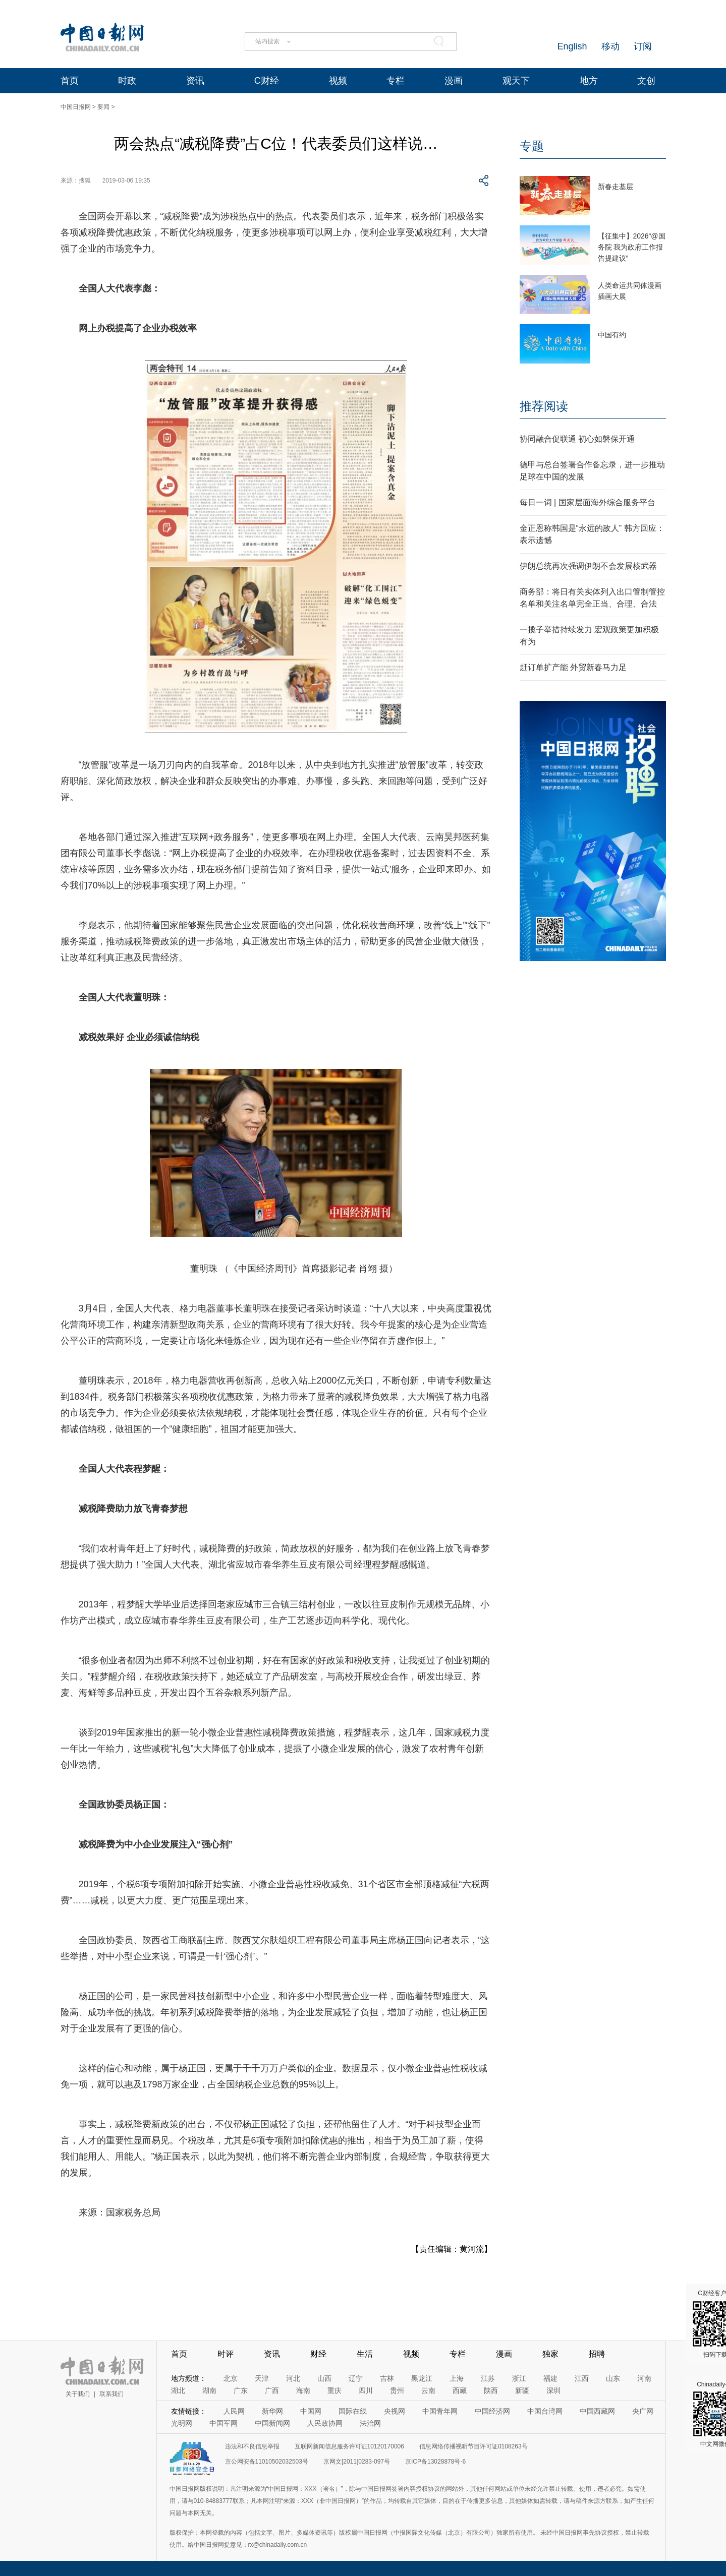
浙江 (519, 2378)
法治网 (370, 2423)
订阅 (643, 46)
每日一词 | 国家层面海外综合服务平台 (587, 502)
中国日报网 (76, 106)
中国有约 (612, 335)
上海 (457, 2378)
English (572, 46)
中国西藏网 (597, 2411)
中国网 (310, 2411)
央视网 (394, 2411)
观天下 (516, 81)
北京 (231, 2378)
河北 (293, 2378)
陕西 (491, 2390)
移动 (610, 46)
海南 (303, 2390)
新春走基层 (615, 187)
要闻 (103, 106)
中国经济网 (492, 2411)
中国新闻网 (272, 2423)
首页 (70, 81)
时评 (225, 2354)
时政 (127, 81)
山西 (324, 2378)
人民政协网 (325, 2423)
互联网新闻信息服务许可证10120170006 (349, 2446)
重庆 (334, 2390)
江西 (582, 2378)
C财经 (266, 81)
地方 (589, 81)
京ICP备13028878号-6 (435, 2461)
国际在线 (353, 2411)
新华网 (272, 2411)
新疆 (522, 2390)
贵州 (397, 2390)
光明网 (181, 2423)
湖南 (209, 2390)
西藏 (460, 2390)
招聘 (597, 2354)
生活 (365, 2354)
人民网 (234, 2411)
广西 (272, 2390)
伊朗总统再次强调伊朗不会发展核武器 (588, 566)
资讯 (195, 81)
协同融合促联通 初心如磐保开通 (577, 439)
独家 (550, 2354)
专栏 (395, 81)
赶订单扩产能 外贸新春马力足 (573, 667)
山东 (613, 2378)
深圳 (553, 2390)
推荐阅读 (544, 406)
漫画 (453, 81)
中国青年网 (440, 2411)
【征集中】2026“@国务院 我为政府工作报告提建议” (631, 247)
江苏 (488, 2378)
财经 (318, 2354)
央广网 (642, 2411)
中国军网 (223, 2423)
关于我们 (78, 2394)
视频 (338, 81)
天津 (262, 2378)
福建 (550, 2378)
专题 (532, 146)
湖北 (178, 2390)
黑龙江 (421, 2378)
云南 (428, 2390)
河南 (644, 2378)
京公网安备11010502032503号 (266, 2461)
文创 (646, 81)
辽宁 (356, 2378)
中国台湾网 (545, 2411)
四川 (366, 2390)
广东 (241, 2390)
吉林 (387, 2378)
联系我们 (111, 2394)
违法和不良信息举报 (252, 2446)
